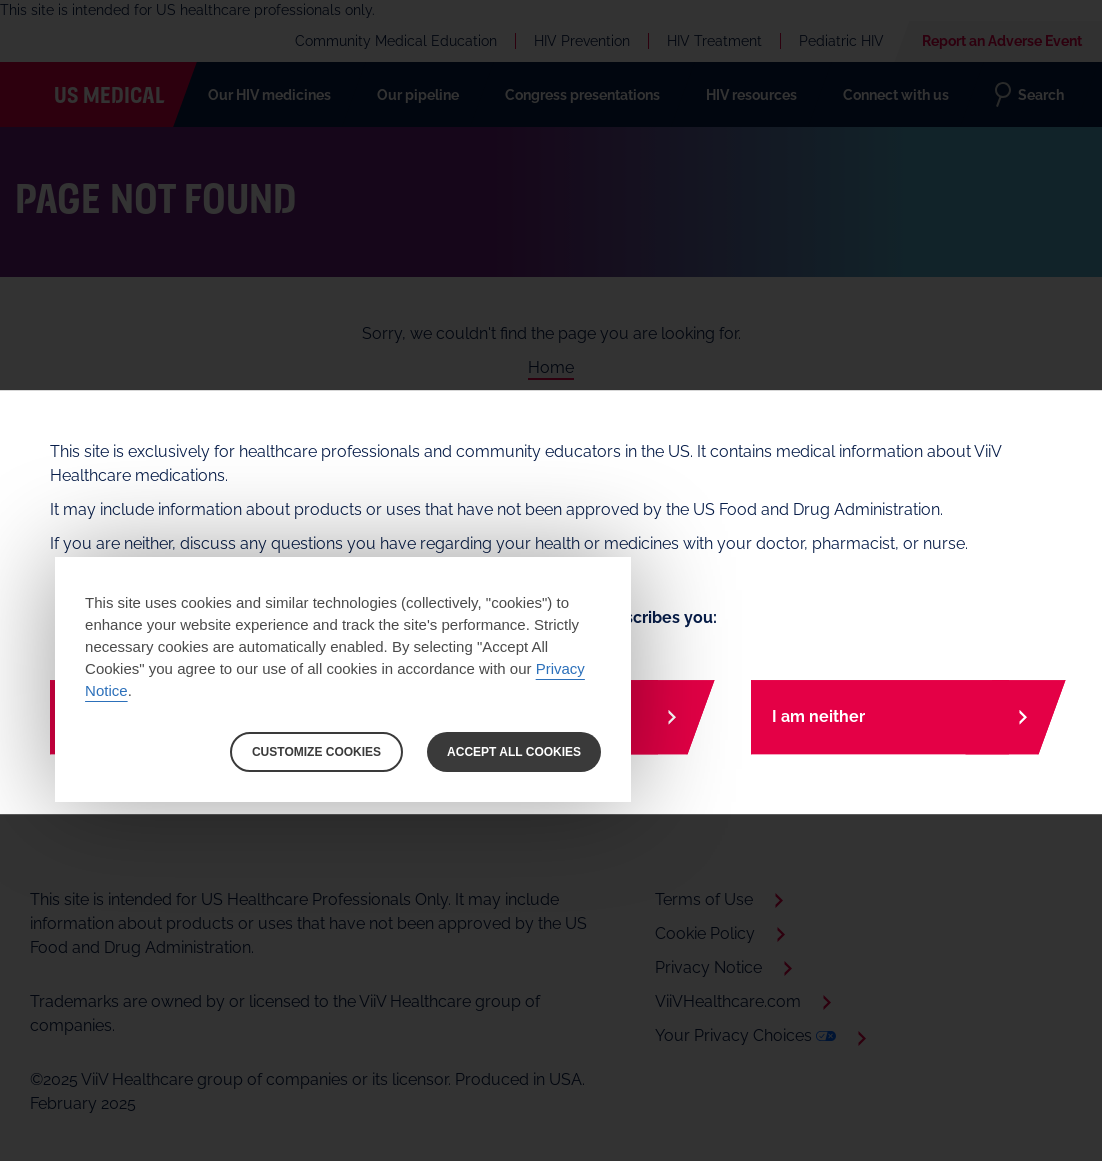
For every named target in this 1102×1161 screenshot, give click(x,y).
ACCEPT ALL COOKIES (514, 752)
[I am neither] (901, 717)
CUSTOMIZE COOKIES (316, 752)
